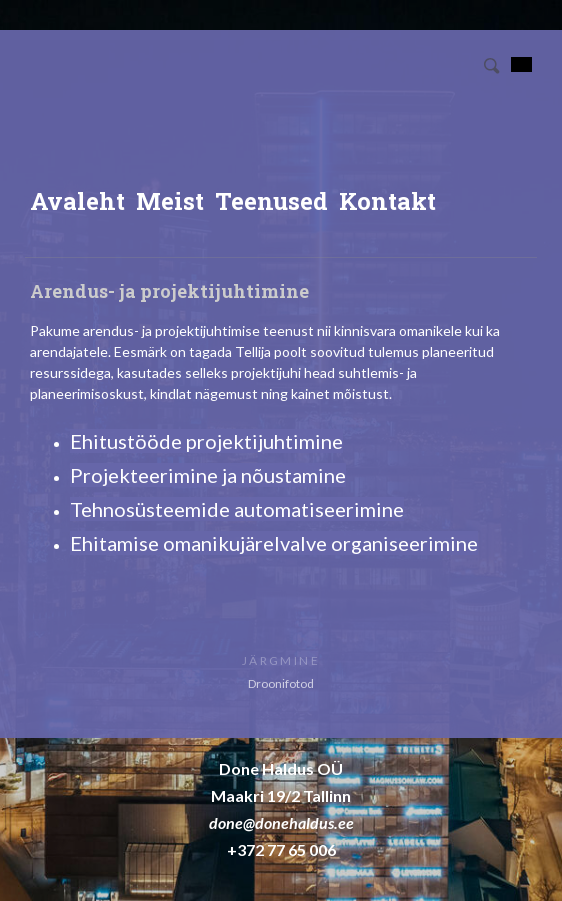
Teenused (271, 201)
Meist (170, 201)
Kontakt (387, 201)
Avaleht (77, 201)
